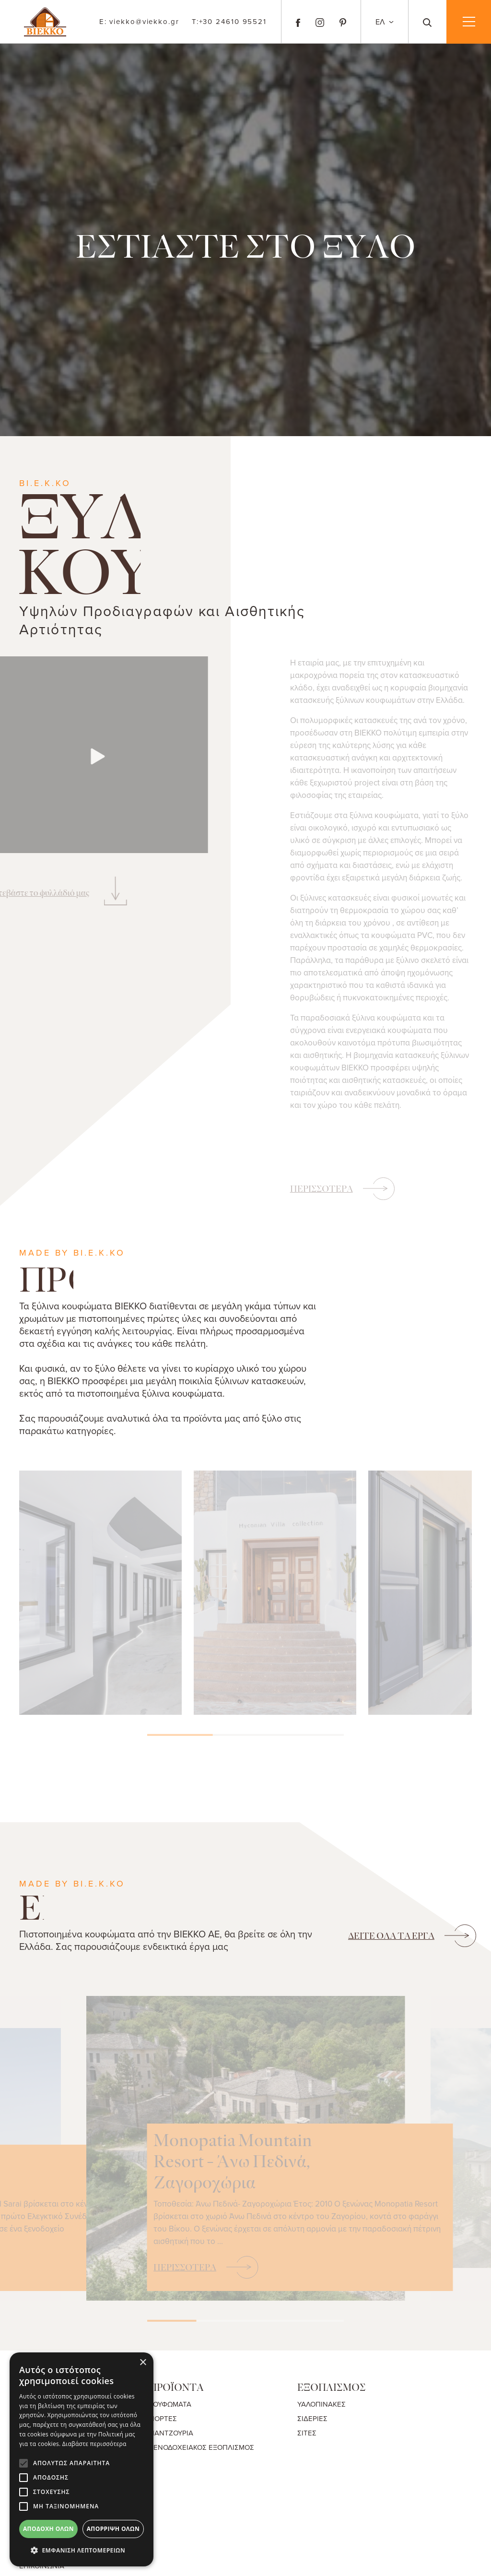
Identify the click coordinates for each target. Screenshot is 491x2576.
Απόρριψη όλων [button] (113, 2529)
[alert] (81, 2459)
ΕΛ (381, 21)
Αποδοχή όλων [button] (48, 2529)
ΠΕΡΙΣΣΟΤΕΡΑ (321, 1189)
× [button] (142, 2362)
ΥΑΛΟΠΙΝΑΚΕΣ (321, 2404)
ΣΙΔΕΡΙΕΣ (312, 2418)
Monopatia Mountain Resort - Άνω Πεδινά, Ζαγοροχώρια (320, 2133)
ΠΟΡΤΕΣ (163, 2418)
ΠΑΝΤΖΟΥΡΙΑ (171, 2433)
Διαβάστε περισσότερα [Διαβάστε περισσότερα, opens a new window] (94, 2444)
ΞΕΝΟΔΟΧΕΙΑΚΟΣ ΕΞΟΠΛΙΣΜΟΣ (201, 2447)
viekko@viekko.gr (139, 21)
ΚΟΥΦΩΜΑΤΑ (170, 2404)
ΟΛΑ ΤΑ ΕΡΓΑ (391, 1936)
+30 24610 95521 (229, 21)
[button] (81, 2550)
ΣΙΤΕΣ (306, 2433)
